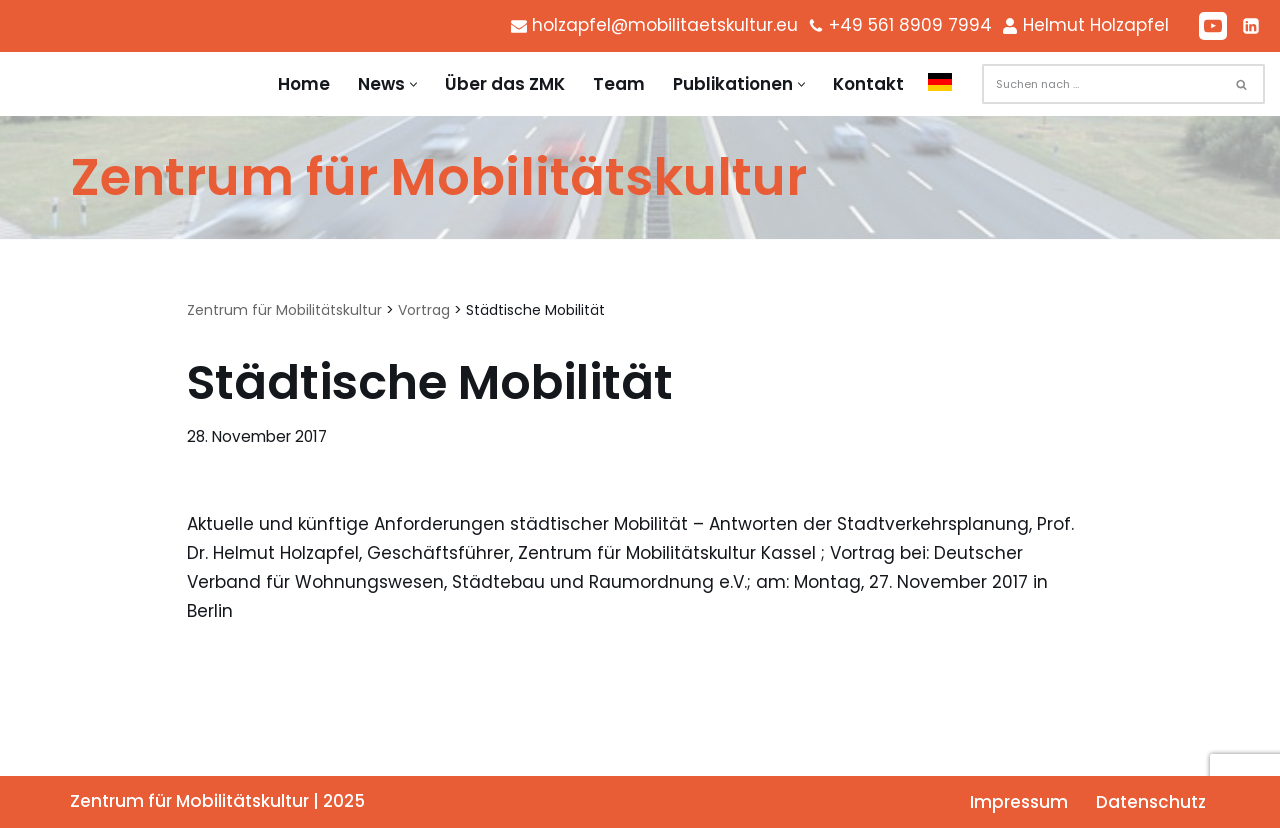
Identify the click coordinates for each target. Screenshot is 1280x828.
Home (304, 84)
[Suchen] (1101, 84)
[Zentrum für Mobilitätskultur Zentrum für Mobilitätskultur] (438, 177)
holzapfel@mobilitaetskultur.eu (665, 25)
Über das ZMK (505, 84)
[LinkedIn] (1251, 26)
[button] (413, 84)
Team (619, 84)
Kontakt (868, 84)
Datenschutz (1151, 802)
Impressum (1019, 802)
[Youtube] (1213, 26)
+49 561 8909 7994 (910, 25)
